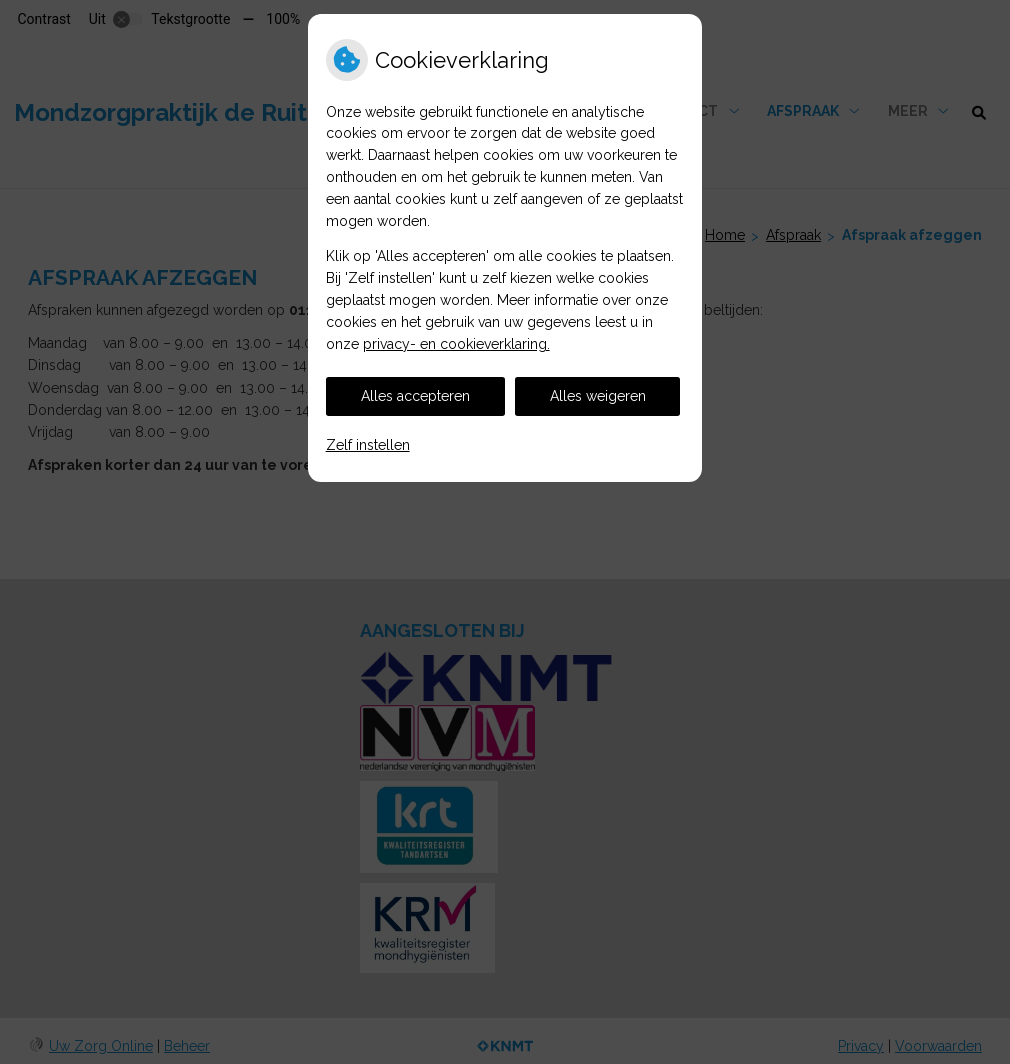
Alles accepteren (415, 396)
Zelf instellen (368, 445)
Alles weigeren (598, 396)
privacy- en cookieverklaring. (456, 344)
